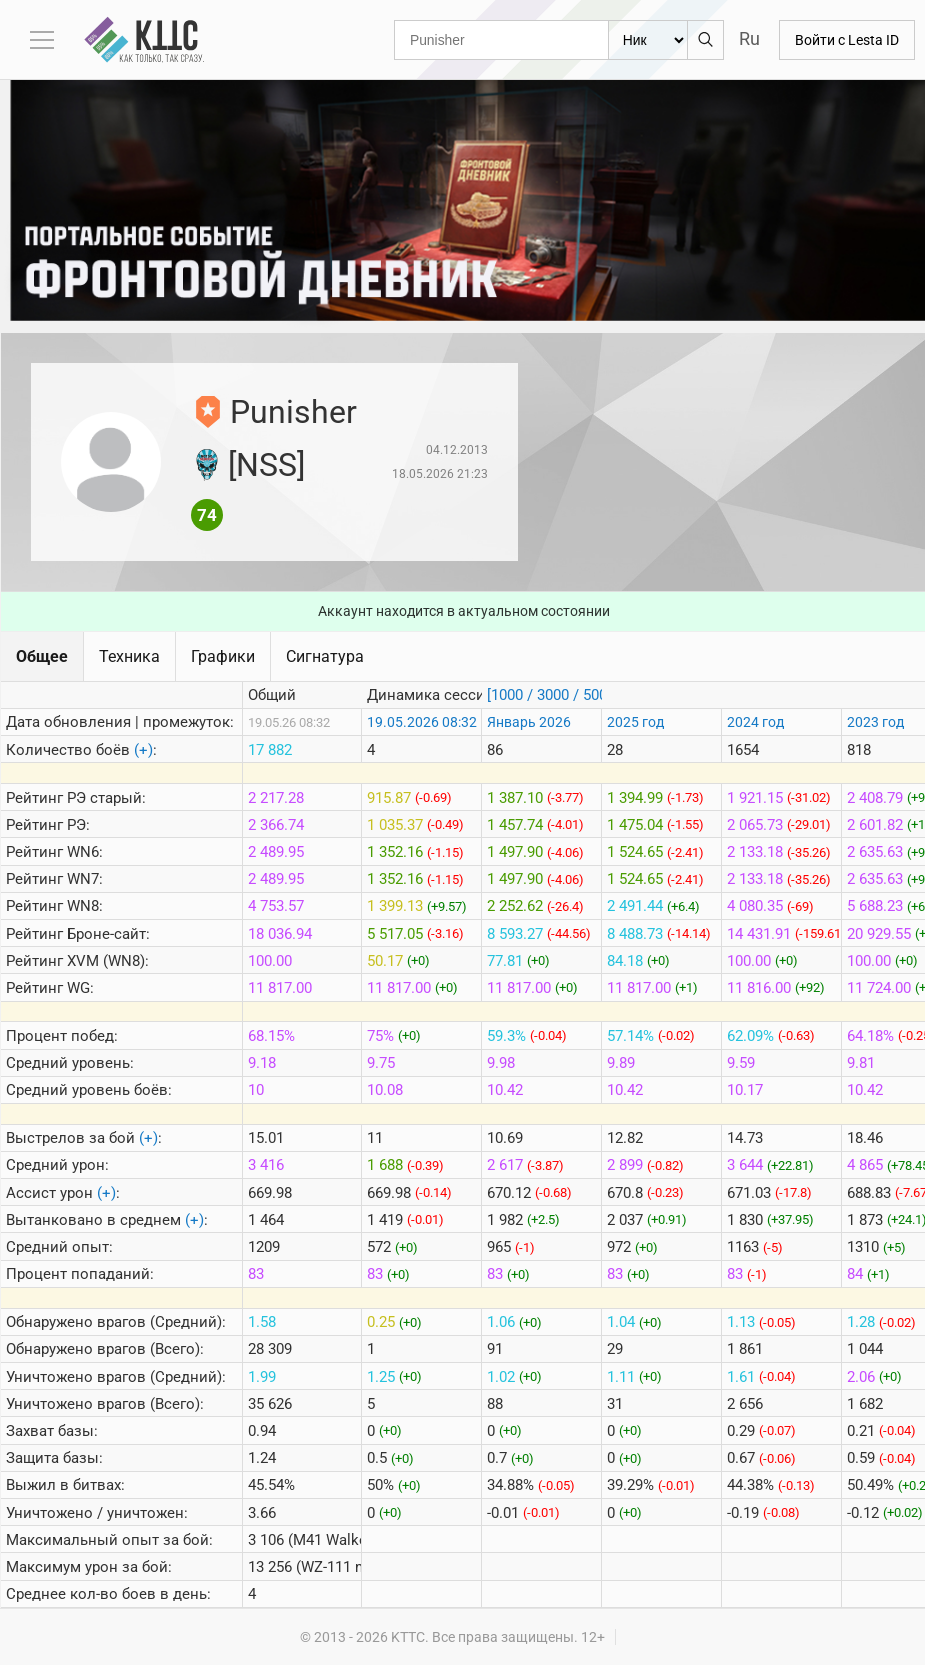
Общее (42, 656)
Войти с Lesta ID (847, 40)
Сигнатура (325, 656)
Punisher (293, 412)
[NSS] (266, 465)
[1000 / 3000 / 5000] (553, 695)
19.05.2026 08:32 (422, 722)
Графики (223, 656)
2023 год (875, 722)
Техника (129, 656)
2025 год (635, 722)
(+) (143, 750)
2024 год (755, 722)
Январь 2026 (529, 722)
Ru (749, 38)
